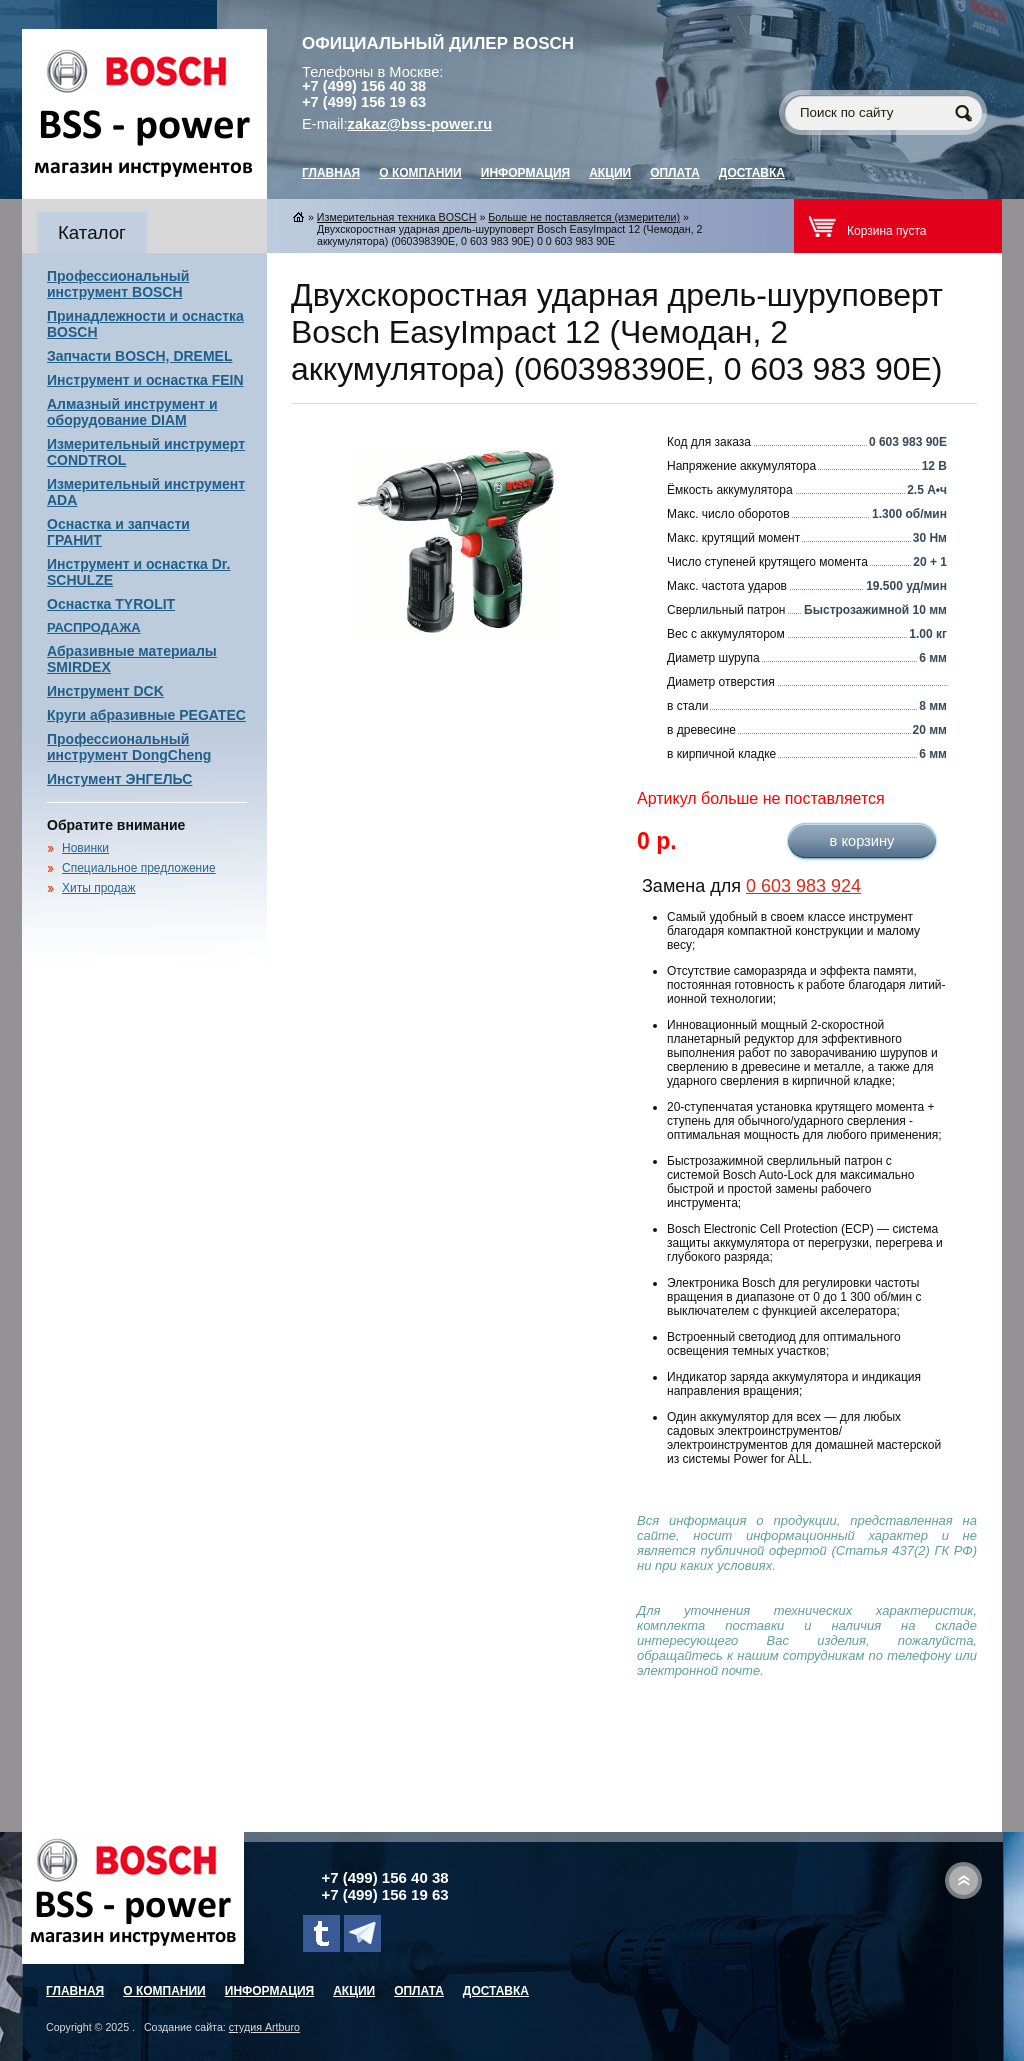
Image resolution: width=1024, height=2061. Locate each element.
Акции (610, 173)
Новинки (85, 848)
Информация (525, 173)
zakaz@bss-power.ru (420, 124)
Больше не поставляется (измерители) (584, 217)
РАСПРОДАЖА (94, 627)
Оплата (675, 173)
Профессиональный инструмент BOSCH (118, 284)
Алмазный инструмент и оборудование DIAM (132, 412)
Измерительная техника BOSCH (397, 217)
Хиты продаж (98, 888)
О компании (420, 173)
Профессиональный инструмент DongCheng (129, 747)
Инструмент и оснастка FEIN (145, 380)
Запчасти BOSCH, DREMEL (140, 356)
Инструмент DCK (105, 691)
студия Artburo (264, 2027)
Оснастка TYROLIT (111, 604)
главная (331, 173)
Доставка (752, 173)
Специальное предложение (139, 868)
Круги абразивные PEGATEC (146, 715)
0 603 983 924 (803, 886)
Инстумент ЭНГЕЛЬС (119, 779)
